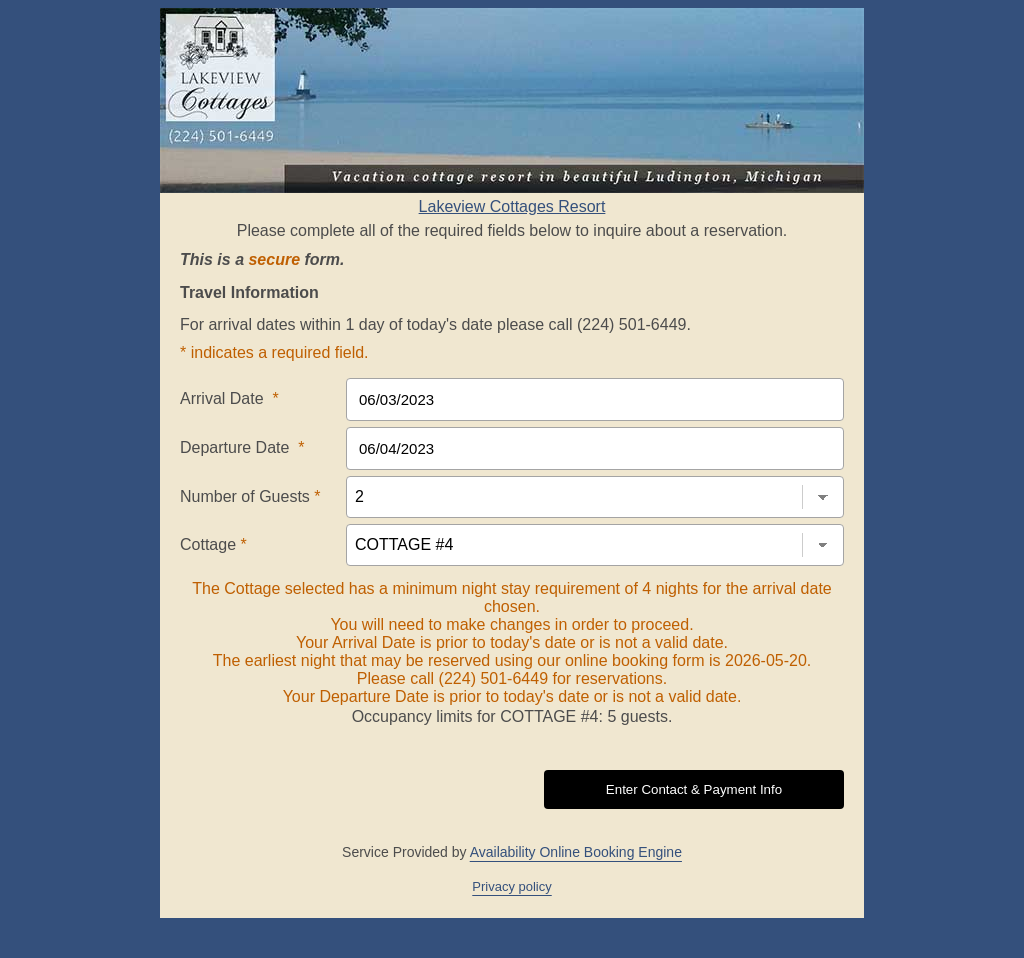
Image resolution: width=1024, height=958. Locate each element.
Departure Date (242, 447)
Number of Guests (250, 496)
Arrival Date (229, 398)
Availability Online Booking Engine (576, 852)
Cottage (213, 544)
